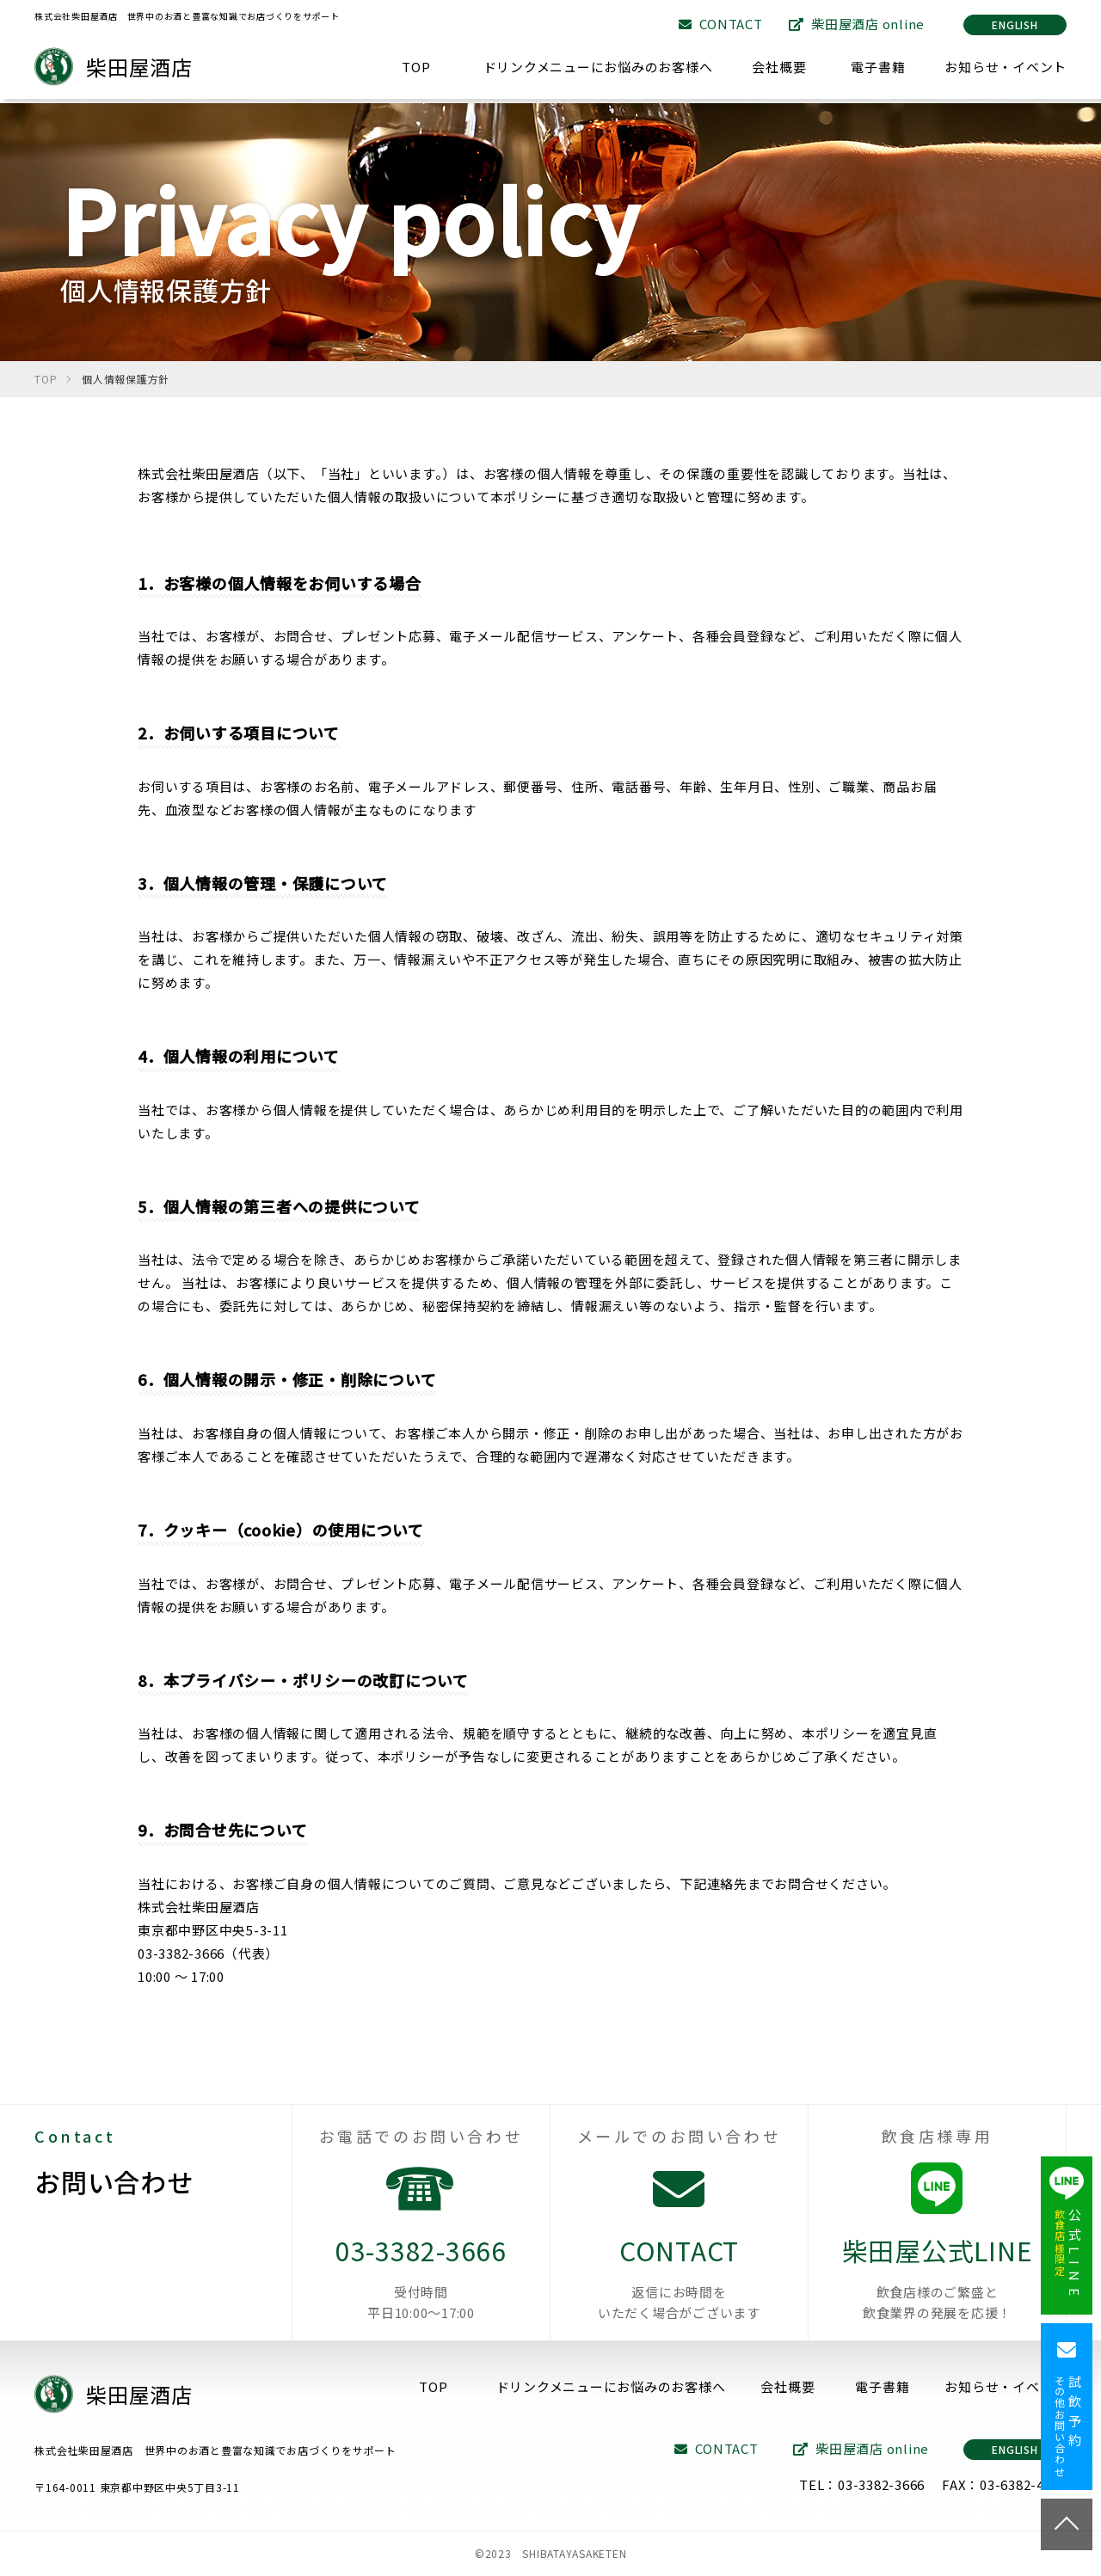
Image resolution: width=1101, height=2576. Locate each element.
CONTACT (721, 24)
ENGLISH (1014, 24)
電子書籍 (878, 67)
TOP (416, 67)
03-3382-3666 (421, 2277)
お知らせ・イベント (1005, 67)
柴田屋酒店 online (857, 24)
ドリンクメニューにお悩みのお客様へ (598, 67)
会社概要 (779, 67)
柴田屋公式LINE (937, 2277)
